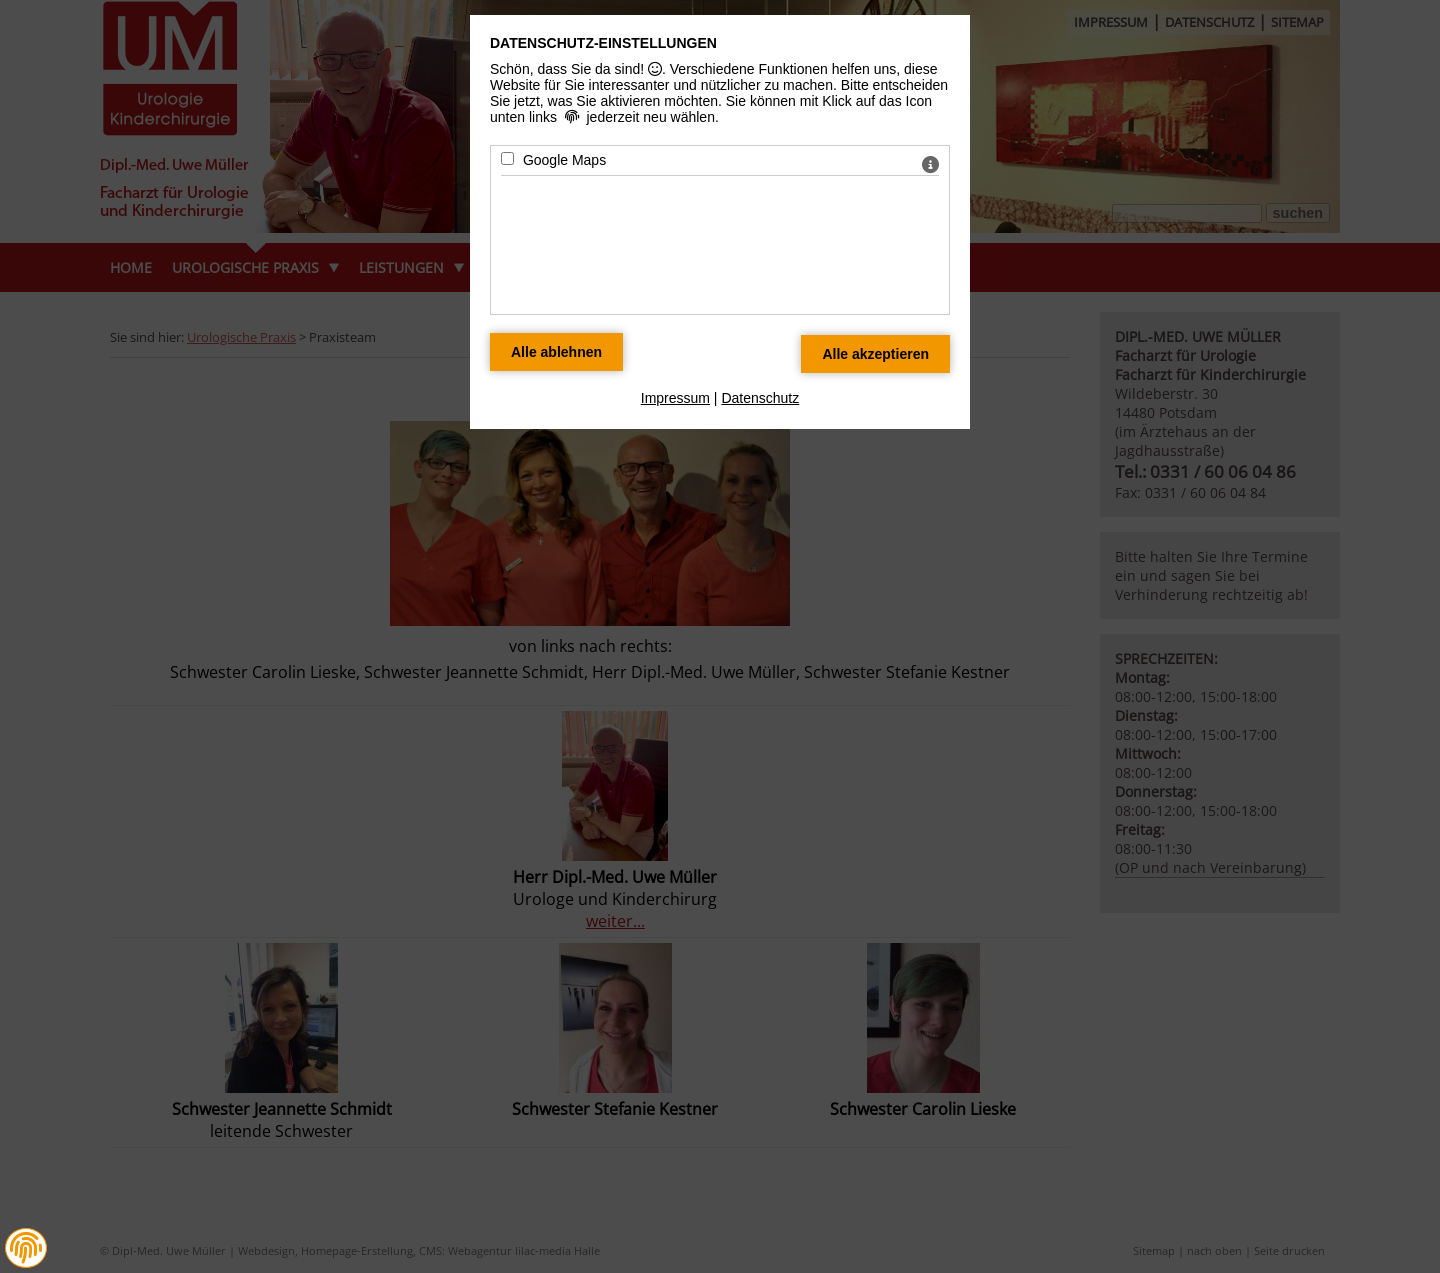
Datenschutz (760, 398)
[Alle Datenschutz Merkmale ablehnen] (556, 352)
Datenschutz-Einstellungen (603, 43)
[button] (26, 1248)
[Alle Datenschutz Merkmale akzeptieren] (875, 354)
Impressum (675, 398)
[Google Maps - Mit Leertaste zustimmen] (507, 158)
